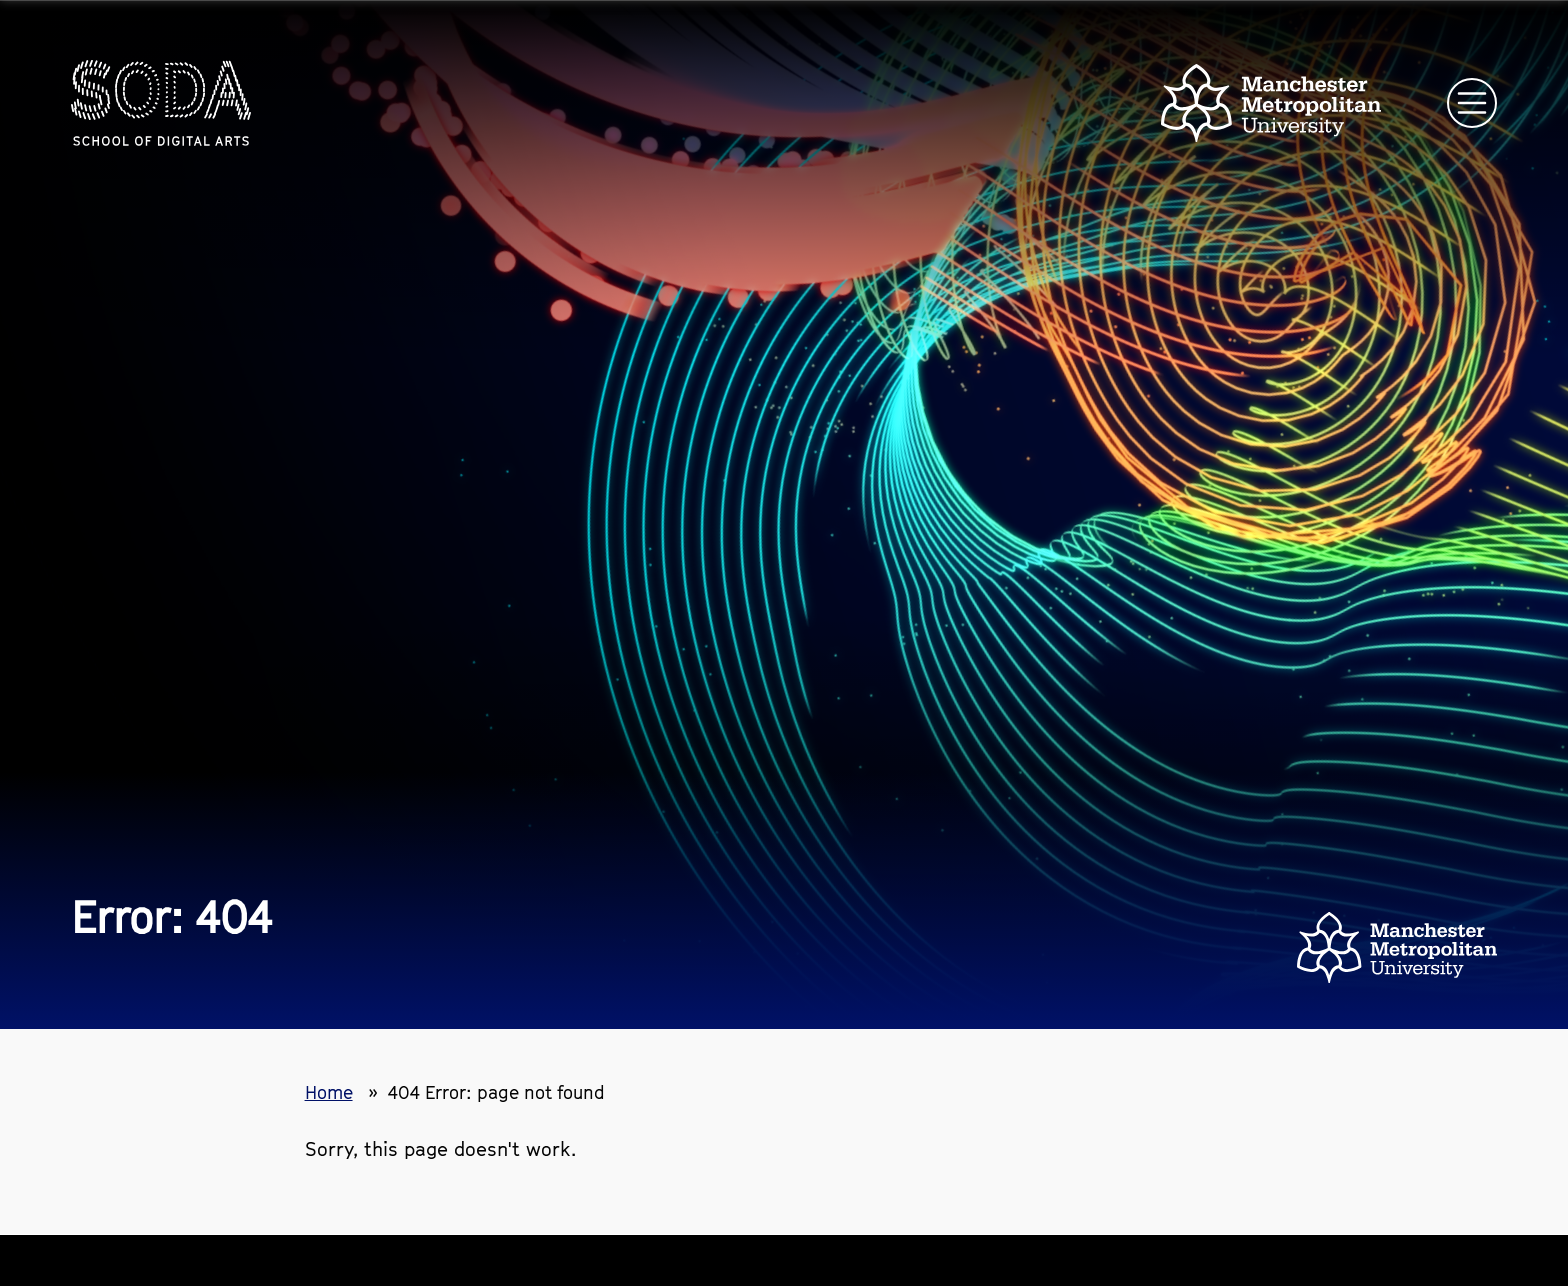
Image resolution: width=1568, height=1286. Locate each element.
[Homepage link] (161, 103)
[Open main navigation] (1472, 103)
